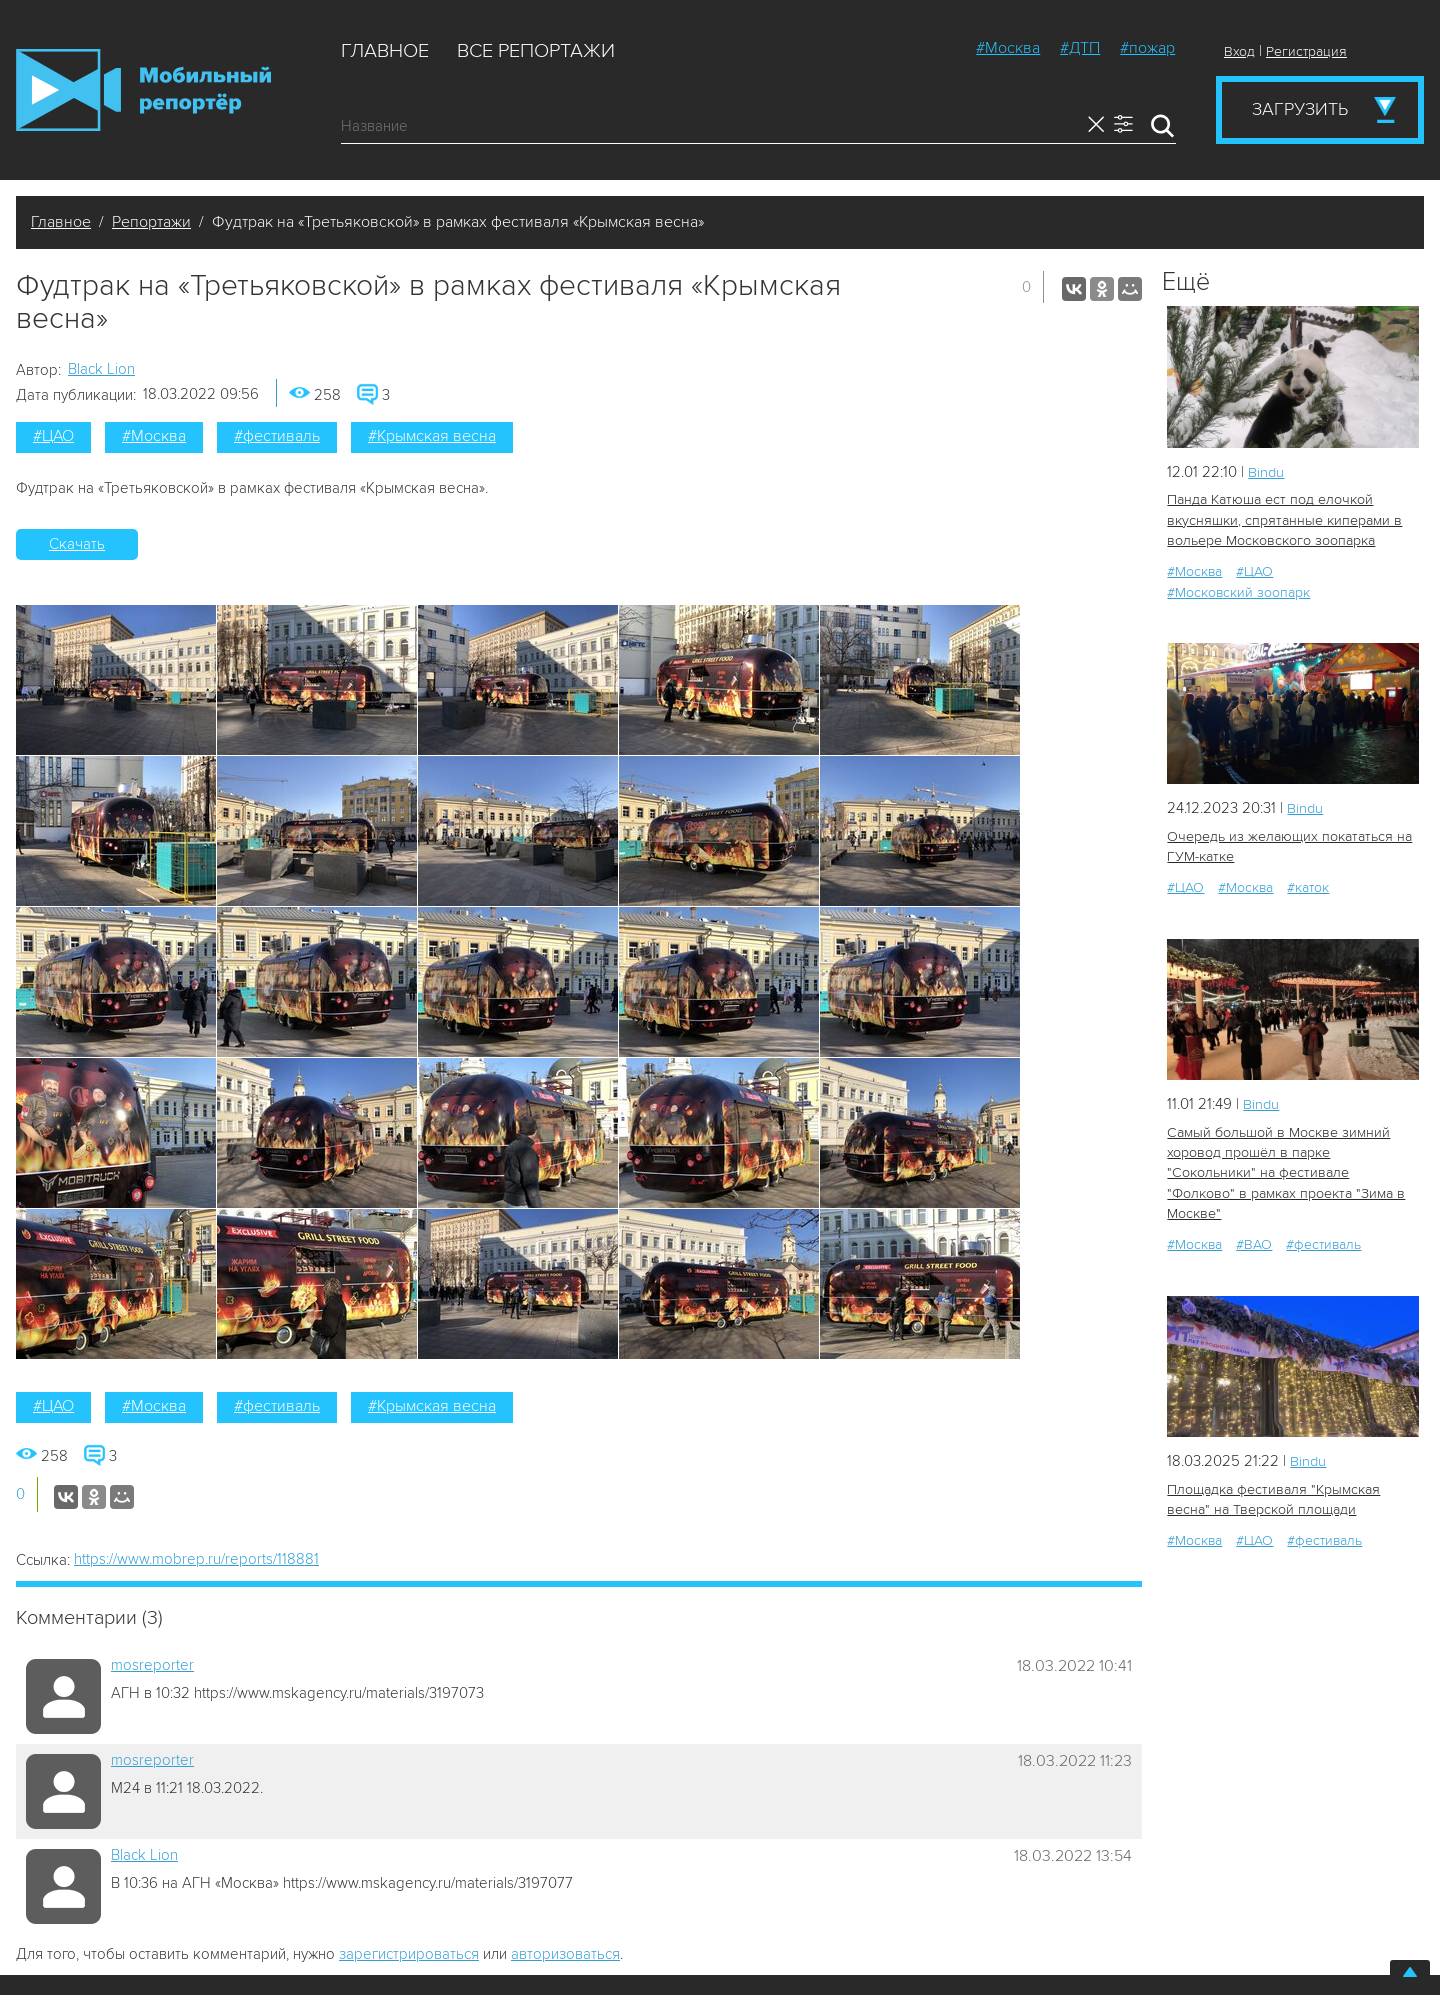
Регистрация (1306, 51)
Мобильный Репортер (143, 90)
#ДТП (1080, 48)
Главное (385, 51)
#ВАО (1254, 1220)
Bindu (1266, 472)
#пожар (1147, 48)
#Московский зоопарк (1238, 590)
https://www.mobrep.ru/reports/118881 (196, 1559)
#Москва (1008, 48)
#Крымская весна (432, 436)
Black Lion (101, 369)
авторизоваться (565, 1954)
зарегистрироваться (409, 1954)
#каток (1308, 885)
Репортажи (151, 222)
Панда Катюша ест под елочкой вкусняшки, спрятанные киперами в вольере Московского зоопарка (1283, 519)
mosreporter (152, 1665)
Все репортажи (536, 51)
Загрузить (1300, 109)
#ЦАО (53, 436)
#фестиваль (277, 436)
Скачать (77, 544)
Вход (1239, 51)
